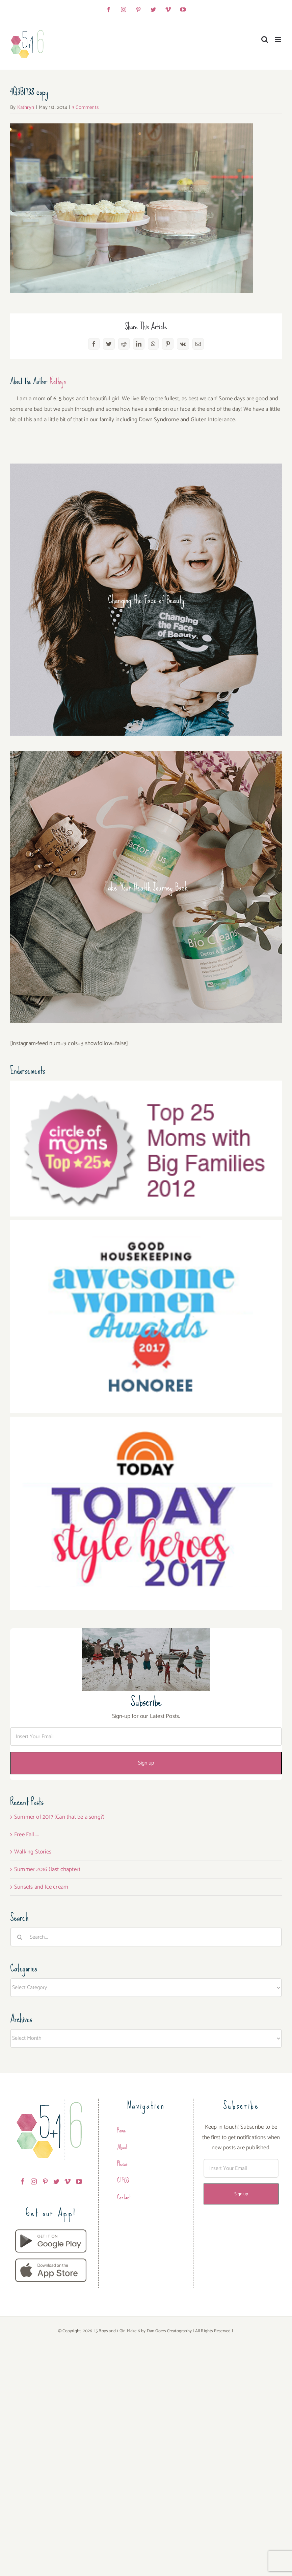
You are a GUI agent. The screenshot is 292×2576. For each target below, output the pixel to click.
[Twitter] (56, 2181)
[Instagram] (34, 2181)
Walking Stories (32, 1852)
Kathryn (25, 107)
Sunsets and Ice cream (41, 1887)
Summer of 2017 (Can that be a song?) (59, 1817)
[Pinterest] (45, 2181)
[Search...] (146, 1937)
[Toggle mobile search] (264, 39)
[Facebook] (23, 2181)
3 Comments (85, 107)
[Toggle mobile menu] (278, 39)
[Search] (19, 1937)
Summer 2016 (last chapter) (47, 1869)
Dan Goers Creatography (169, 2331)
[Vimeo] (67, 2181)
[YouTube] (79, 2181)
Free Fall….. (26, 1834)
